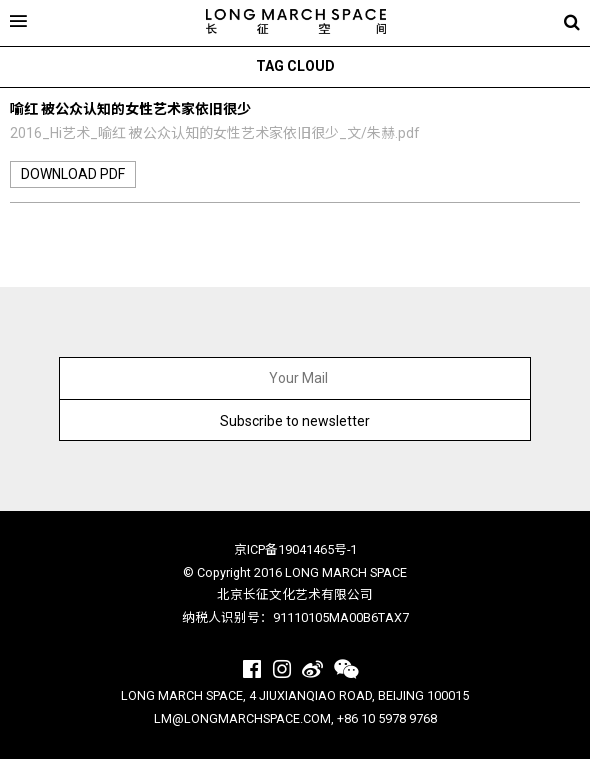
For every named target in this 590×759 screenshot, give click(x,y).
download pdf (73, 174)
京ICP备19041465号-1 (295, 549)
